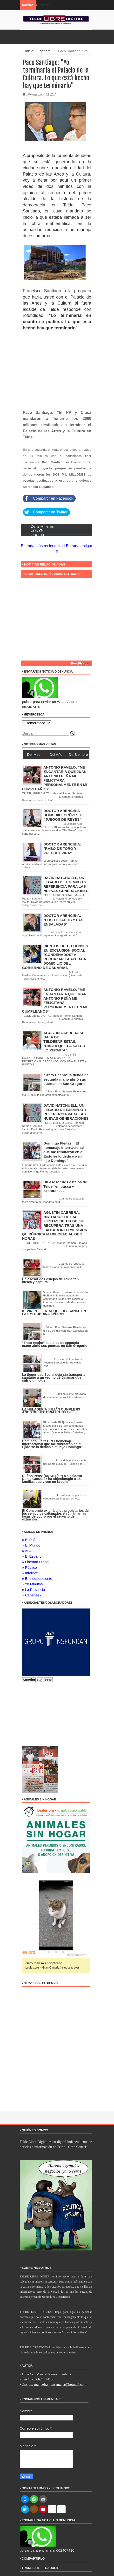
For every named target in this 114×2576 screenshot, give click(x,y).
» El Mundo (31, 1545)
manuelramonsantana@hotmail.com (60, 2384)
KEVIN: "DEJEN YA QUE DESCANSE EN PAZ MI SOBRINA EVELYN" (54, 1312)
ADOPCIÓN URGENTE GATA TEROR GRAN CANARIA (38, 1961)
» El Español (32, 1556)
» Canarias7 (32, 1595)
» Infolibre (30, 1573)
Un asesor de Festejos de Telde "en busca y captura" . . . (65, 1186)
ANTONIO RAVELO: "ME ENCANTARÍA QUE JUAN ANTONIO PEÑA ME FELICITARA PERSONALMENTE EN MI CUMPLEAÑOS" (54, 1000)
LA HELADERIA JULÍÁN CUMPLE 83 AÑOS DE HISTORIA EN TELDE (51, 1411)
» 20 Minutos (32, 1584)
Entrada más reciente (39, 546)
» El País (29, 1540)
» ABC (27, 1551)
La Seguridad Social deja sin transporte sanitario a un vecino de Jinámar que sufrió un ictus (54, 1377)
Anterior (29, 1680)
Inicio (29, 51)
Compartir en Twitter (45, 512)
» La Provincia (33, 1590)
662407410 (44, 2379)
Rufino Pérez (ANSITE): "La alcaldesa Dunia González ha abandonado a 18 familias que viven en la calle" (52, 1478)
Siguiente (44, 1680)
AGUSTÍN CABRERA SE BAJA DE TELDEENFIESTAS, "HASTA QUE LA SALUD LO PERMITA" (64, 1041)
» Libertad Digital (35, 1562)
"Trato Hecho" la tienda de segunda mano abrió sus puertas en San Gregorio (66, 1079)
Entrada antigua (79, 546)
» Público (29, 1567)
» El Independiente (37, 1578)
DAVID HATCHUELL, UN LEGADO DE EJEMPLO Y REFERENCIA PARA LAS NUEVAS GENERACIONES (65, 1111)
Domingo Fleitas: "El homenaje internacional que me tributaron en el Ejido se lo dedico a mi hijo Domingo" (63, 1152)
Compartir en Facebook (48, 498)
